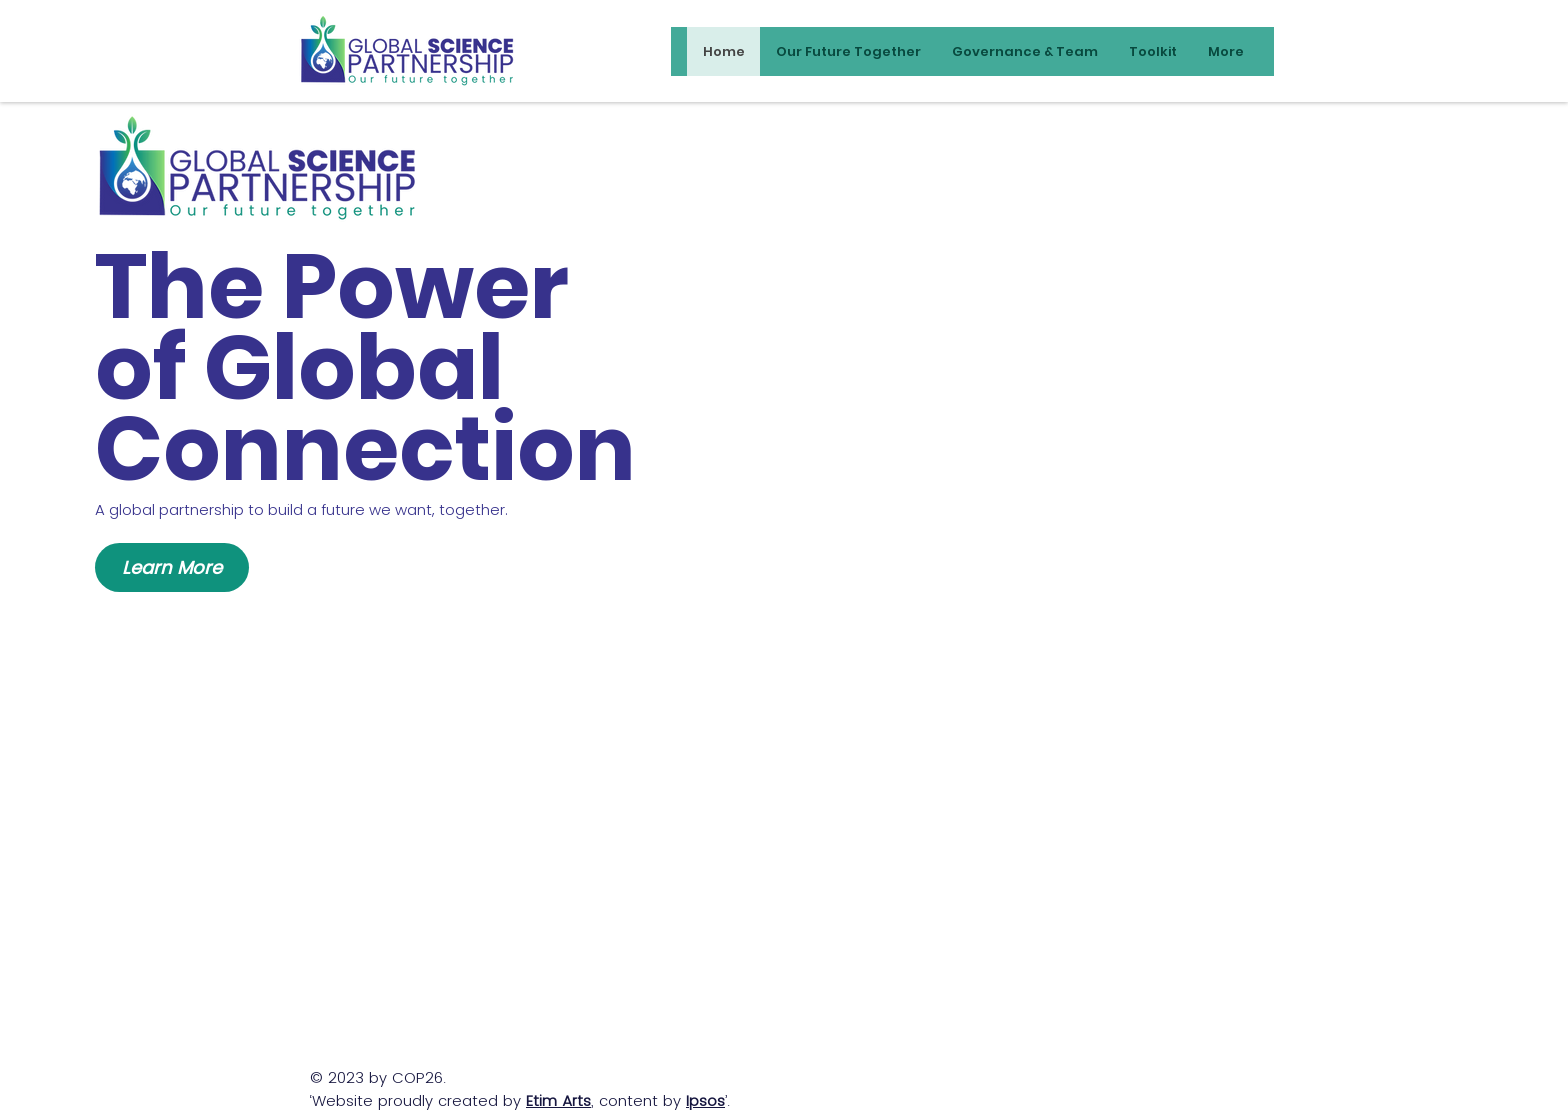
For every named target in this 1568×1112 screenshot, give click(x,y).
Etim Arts (558, 1100)
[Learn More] (172, 567)
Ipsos (705, 1100)
